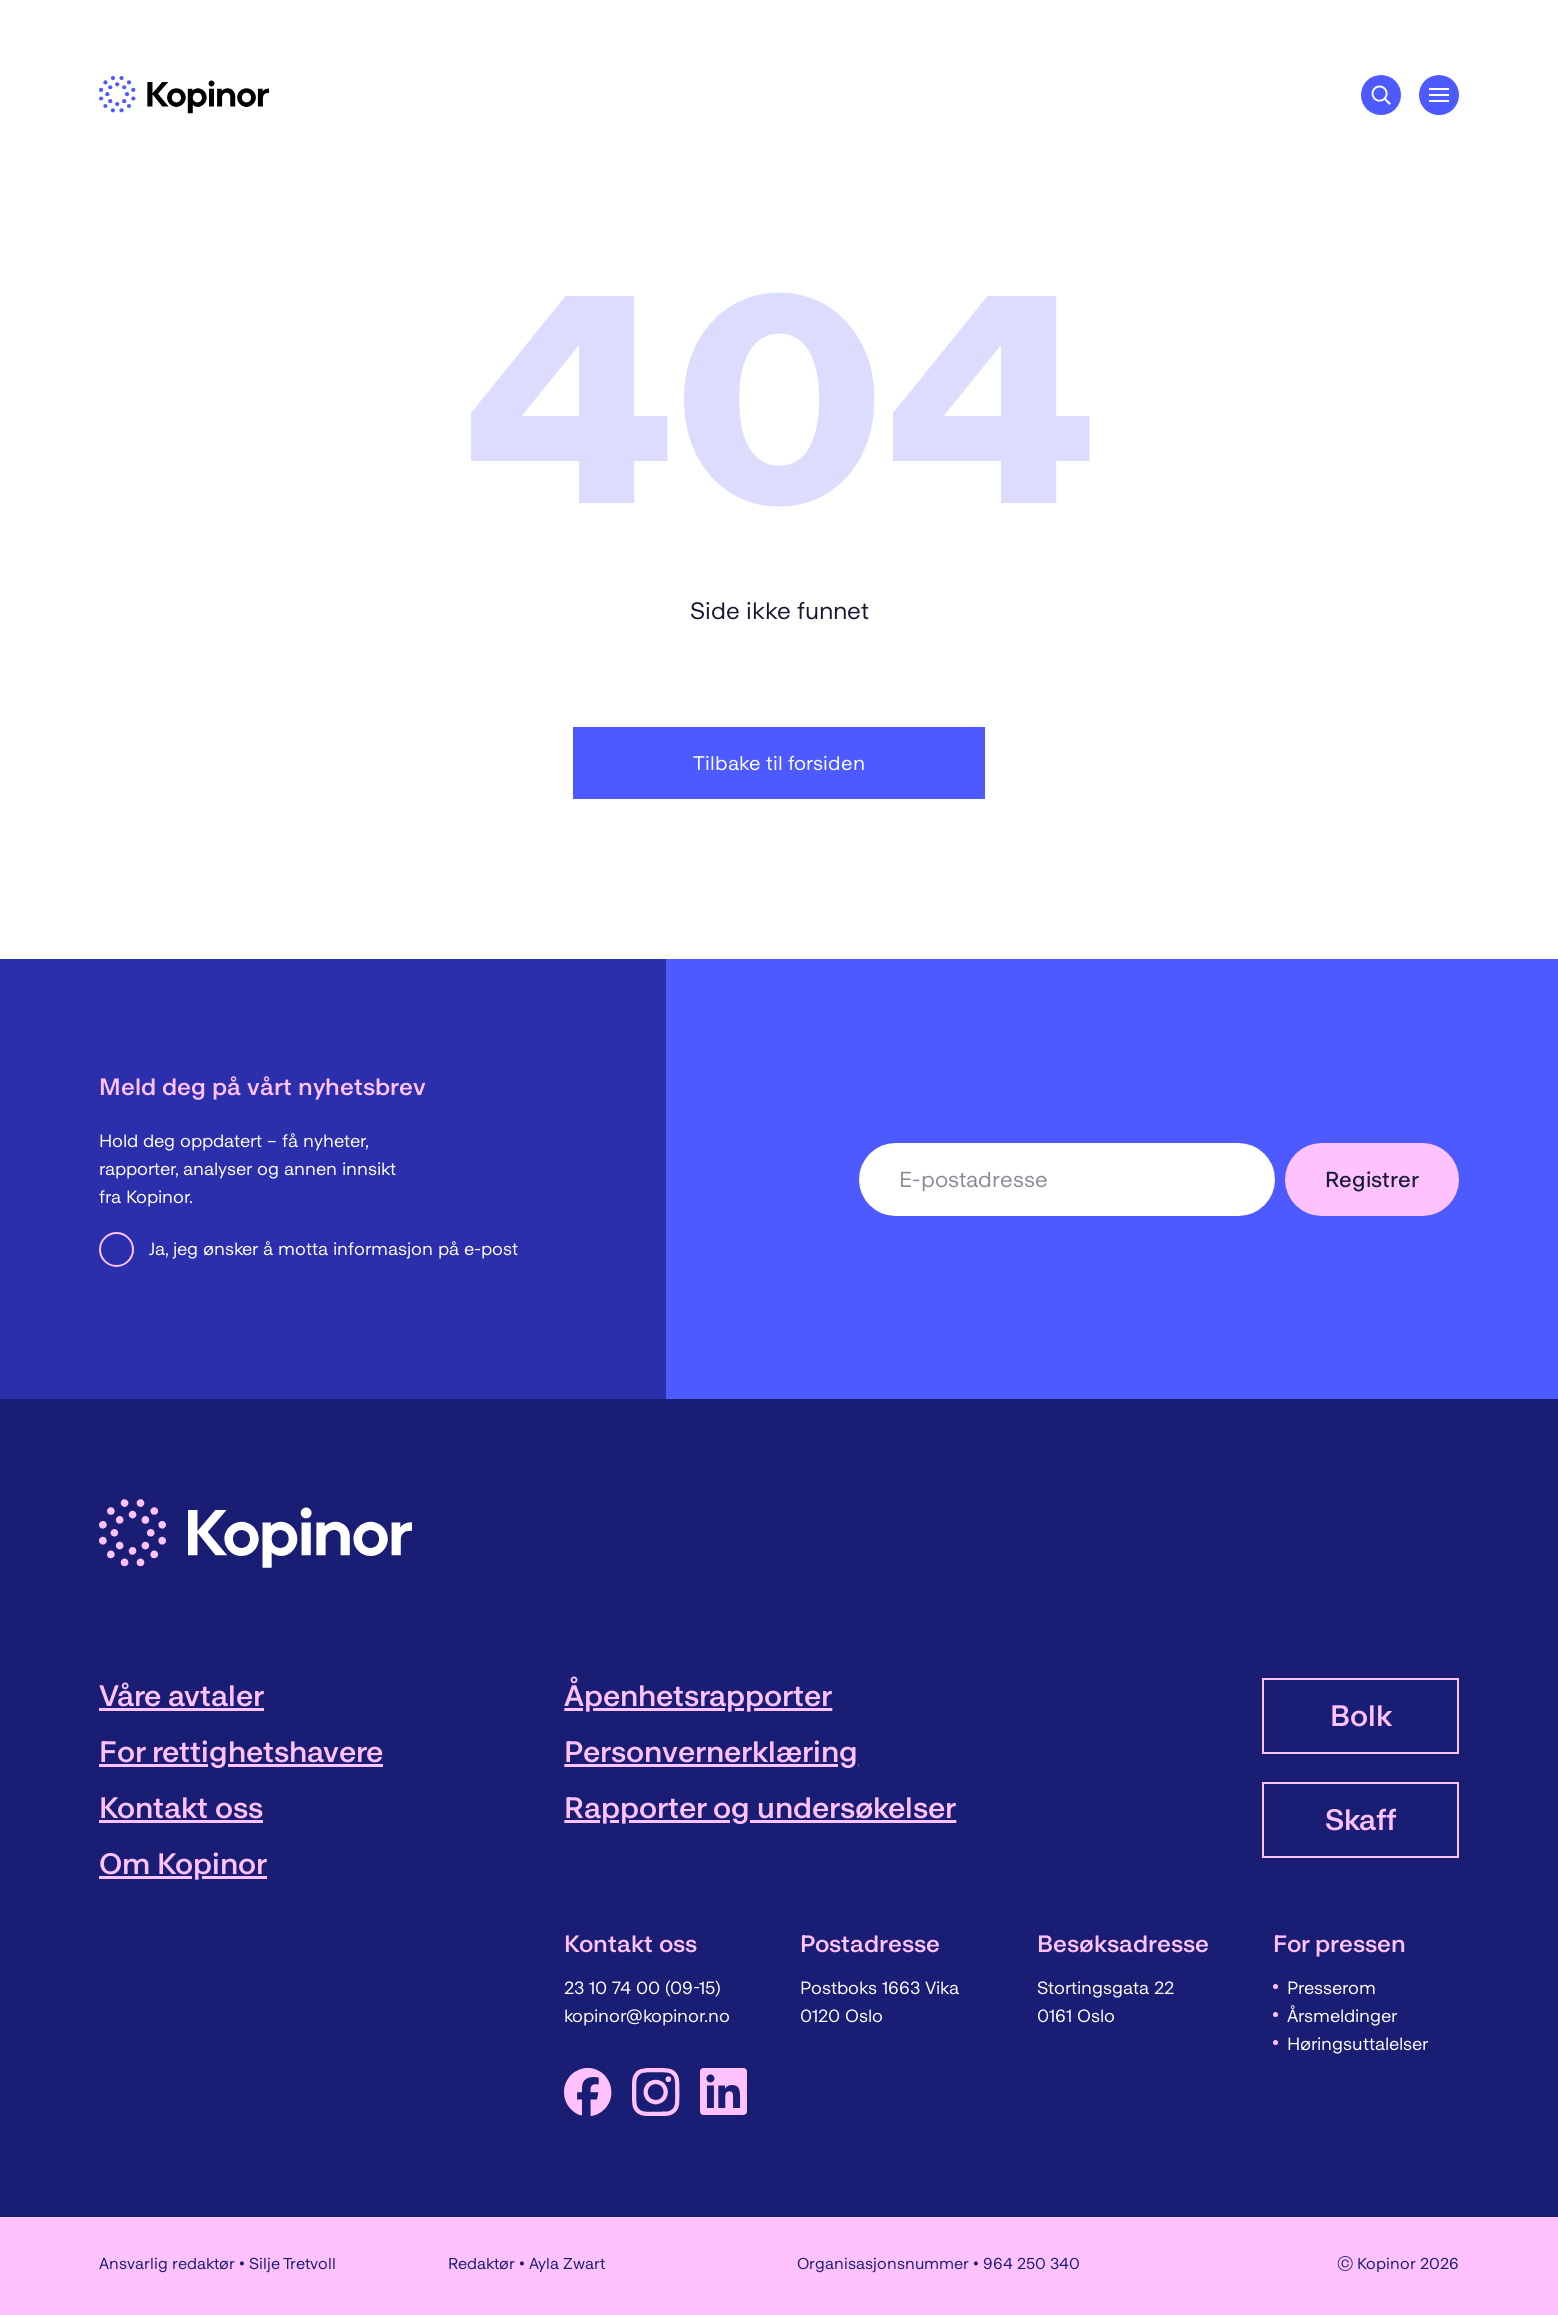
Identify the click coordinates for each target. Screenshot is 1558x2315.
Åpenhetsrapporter (698, 1696)
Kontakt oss (181, 1808)
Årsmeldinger (1342, 2016)
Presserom (1331, 1988)
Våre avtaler (181, 1696)
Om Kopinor (183, 1864)
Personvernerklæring (711, 1752)
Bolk (1361, 1716)
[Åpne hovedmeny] (1439, 95)
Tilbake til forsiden (779, 763)
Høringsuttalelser (1357, 2044)
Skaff (1360, 1820)
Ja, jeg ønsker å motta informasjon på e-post (308, 1249)
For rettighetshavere (241, 1752)
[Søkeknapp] (1381, 95)
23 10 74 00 (614, 1988)
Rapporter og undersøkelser (760, 1808)
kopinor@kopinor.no (647, 2016)
